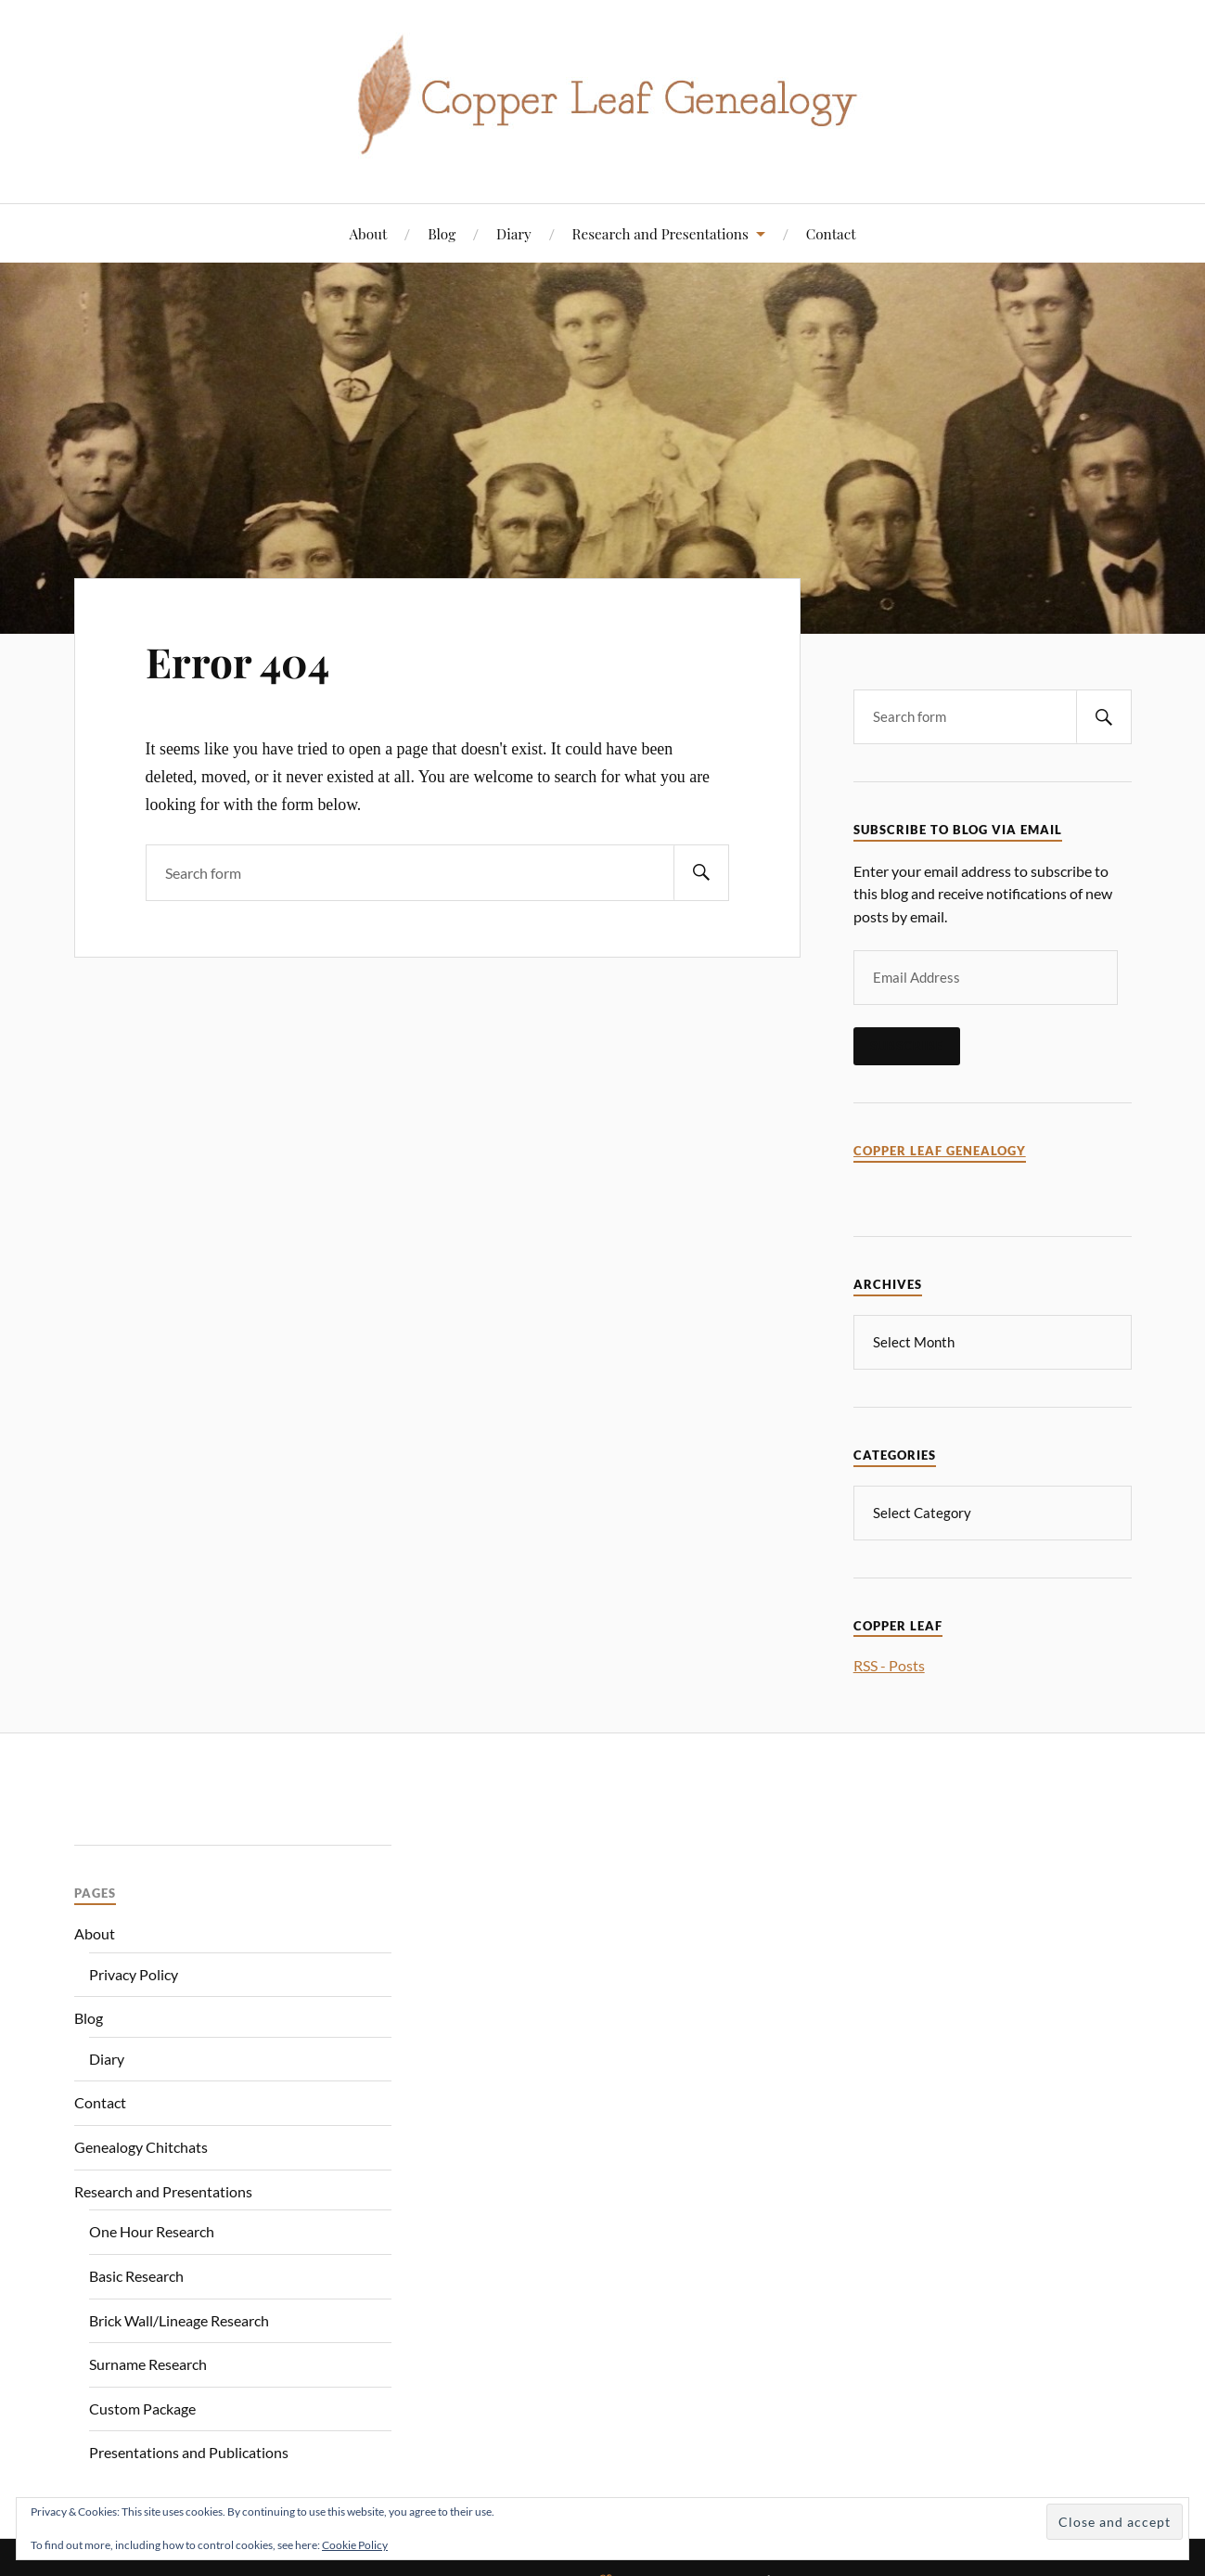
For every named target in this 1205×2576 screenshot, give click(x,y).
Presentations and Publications (188, 2450)
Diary (514, 233)
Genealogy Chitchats (141, 2145)
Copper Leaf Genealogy (939, 1151)
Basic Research (136, 2274)
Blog (441, 233)
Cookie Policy (355, 2545)
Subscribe (906, 1045)
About (368, 233)
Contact (831, 233)
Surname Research (148, 2362)
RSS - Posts (889, 1663)
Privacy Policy (133, 1972)
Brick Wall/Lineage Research (179, 2318)
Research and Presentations (660, 233)
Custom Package (142, 2406)
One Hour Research (151, 2229)
